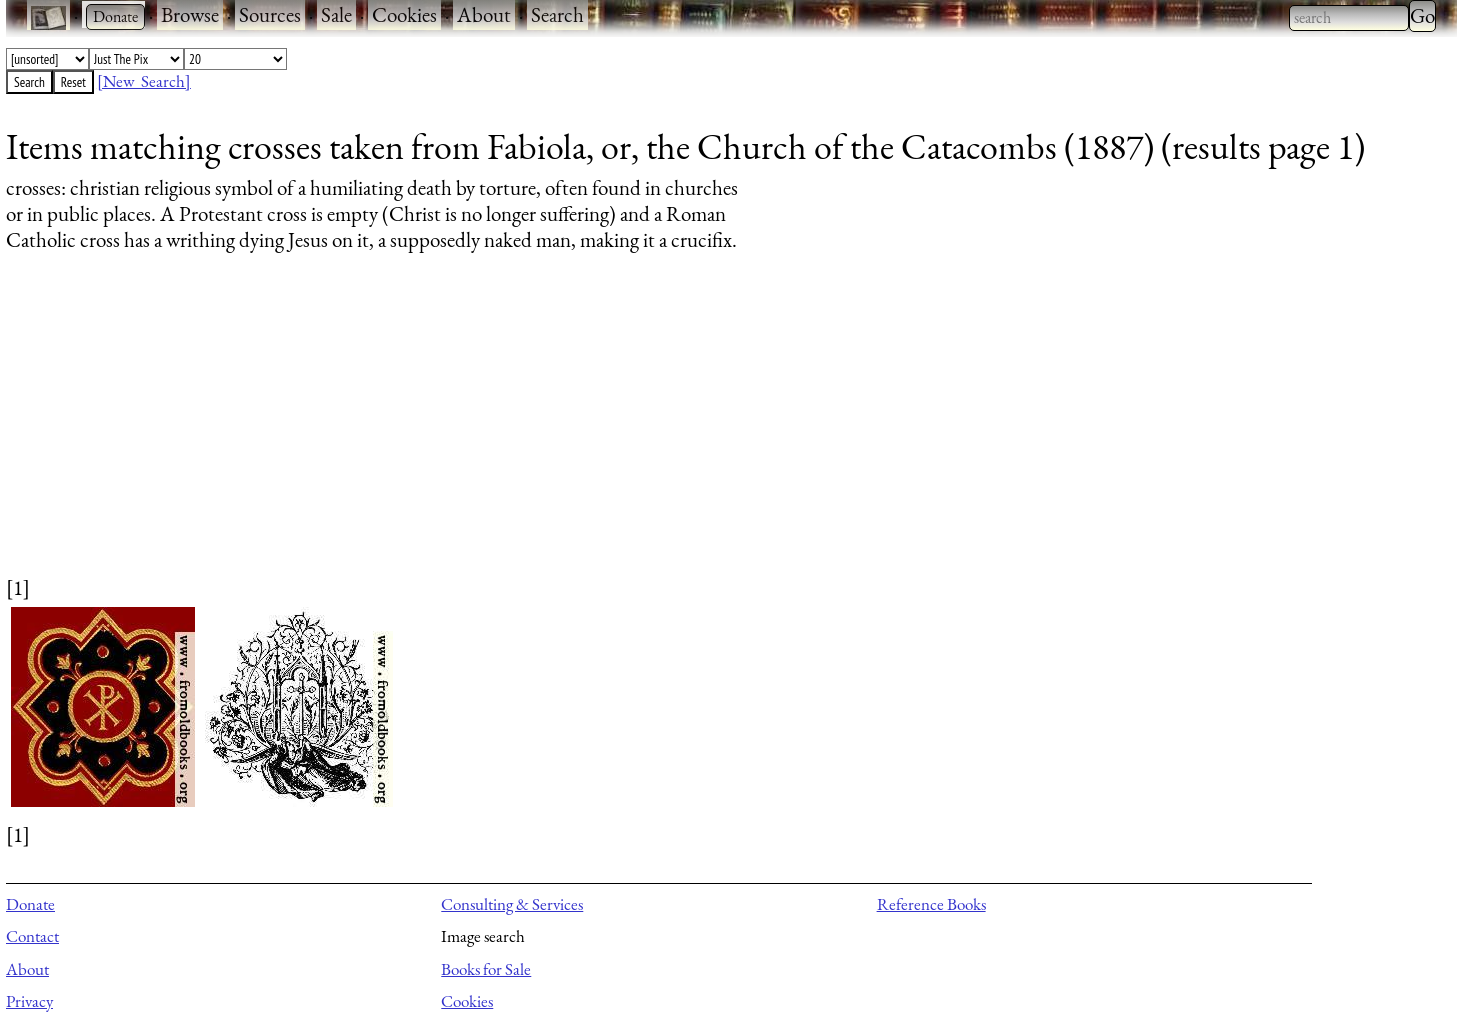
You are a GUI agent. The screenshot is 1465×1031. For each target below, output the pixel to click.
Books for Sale (486, 969)
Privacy (29, 1001)
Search (557, 14)
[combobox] (1349, 18)
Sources (270, 14)
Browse (190, 14)
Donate (30, 904)
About (484, 14)
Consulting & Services (512, 904)
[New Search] (144, 81)
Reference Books (931, 904)
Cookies (404, 14)
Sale (336, 14)
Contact (32, 936)
